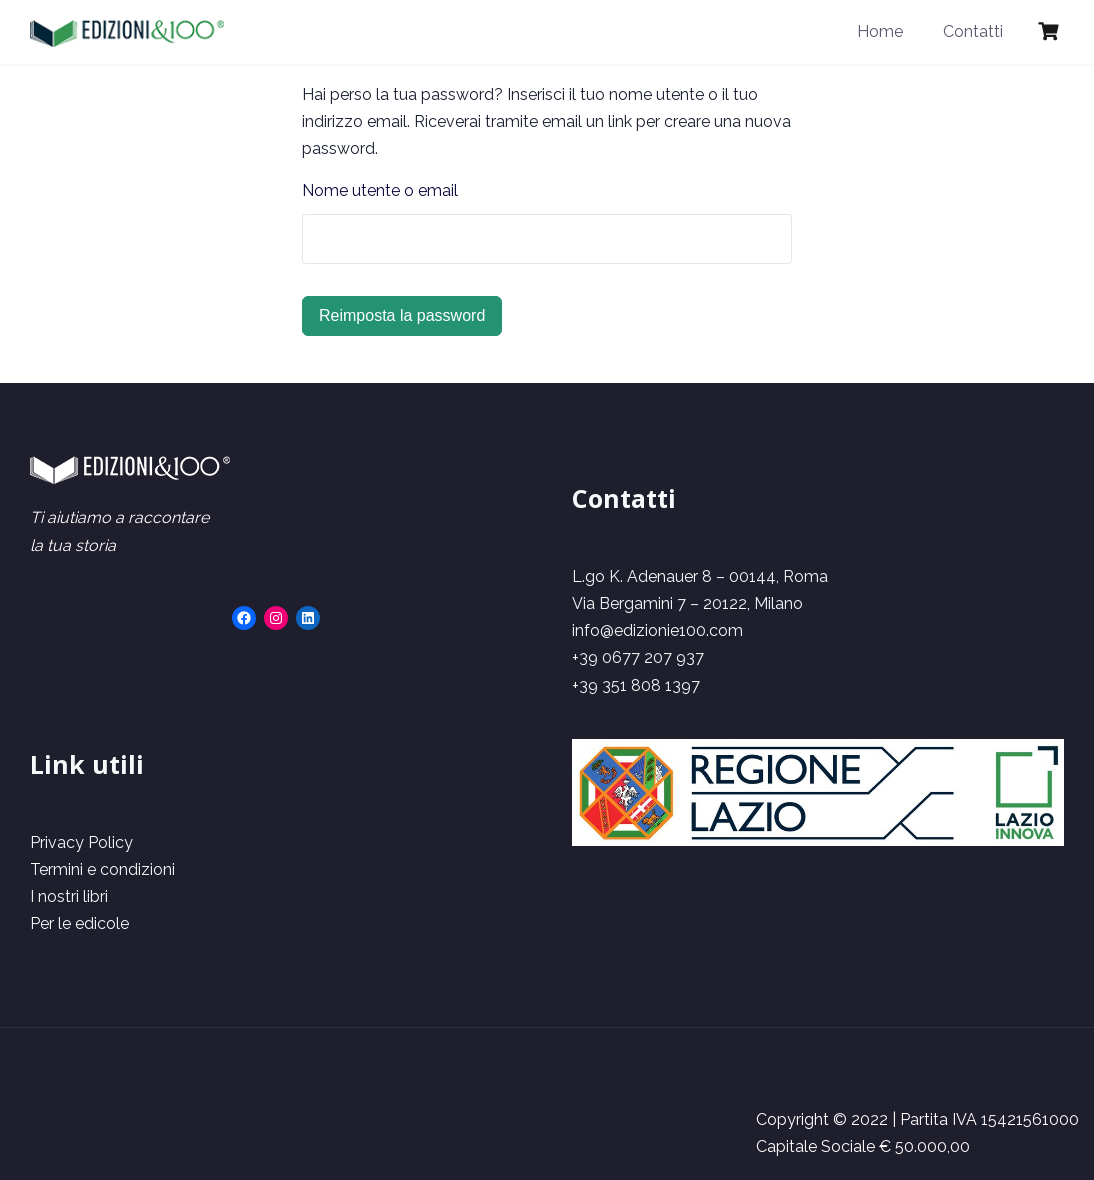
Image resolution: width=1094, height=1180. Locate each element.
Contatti (973, 31)
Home (880, 31)
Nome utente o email (380, 190)
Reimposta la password (402, 315)
